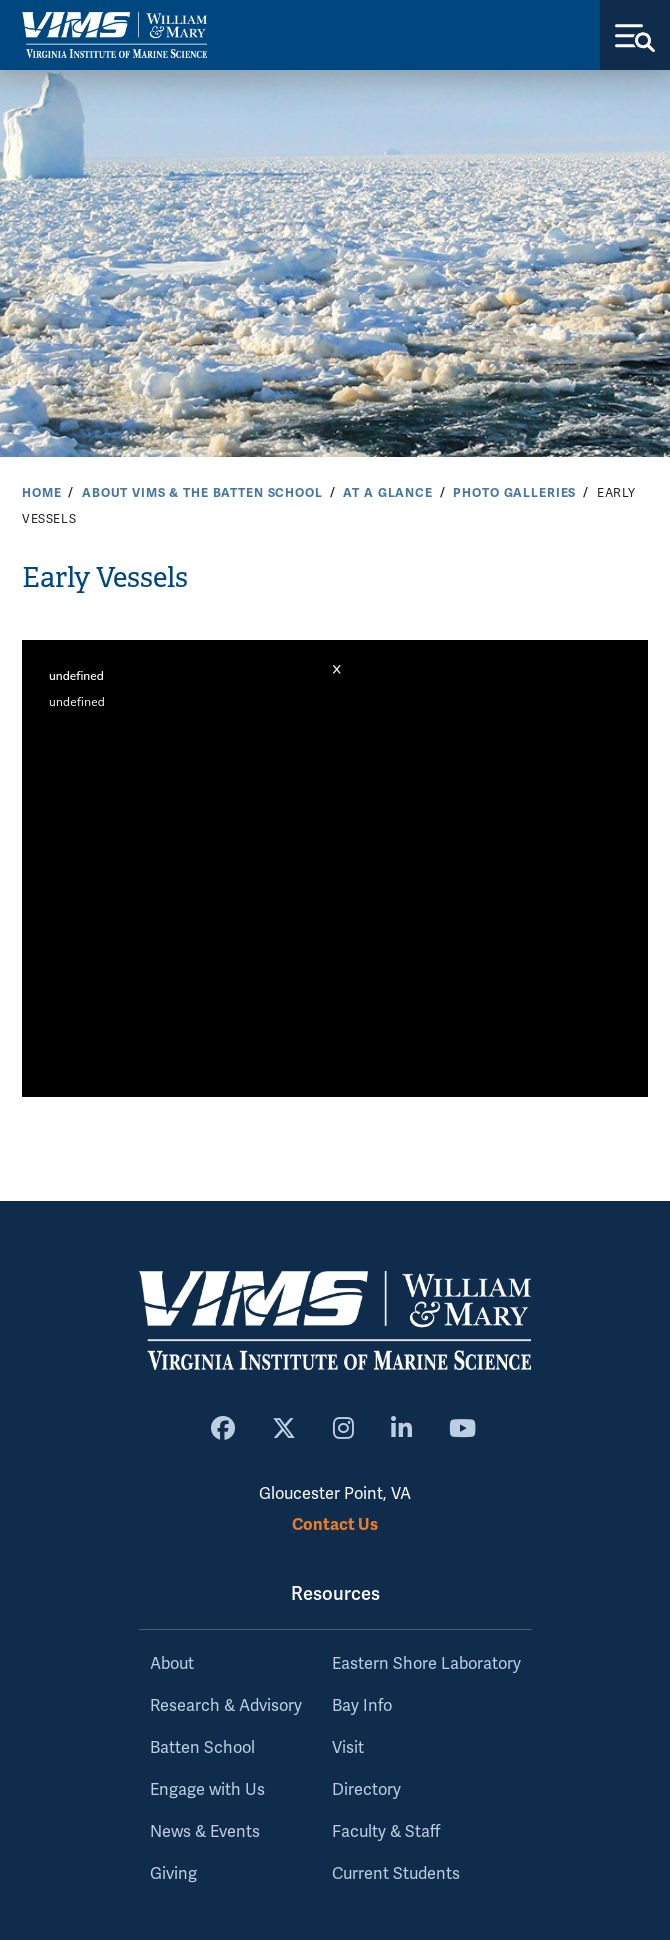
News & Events (205, 1832)
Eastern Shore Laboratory (426, 1664)
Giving (173, 1874)
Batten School (202, 1748)
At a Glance (387, 493)
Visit (348, 1748)
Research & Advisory (226, 1706)
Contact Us (335, 1524)
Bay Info (362, 1706)
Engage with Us (207, 1790)
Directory (366, 1790)
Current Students (396, 1874)
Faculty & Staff (386, 1832)
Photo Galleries (514, 493)
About (172, 1664)
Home (41, 493)
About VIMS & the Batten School (202, 493)
